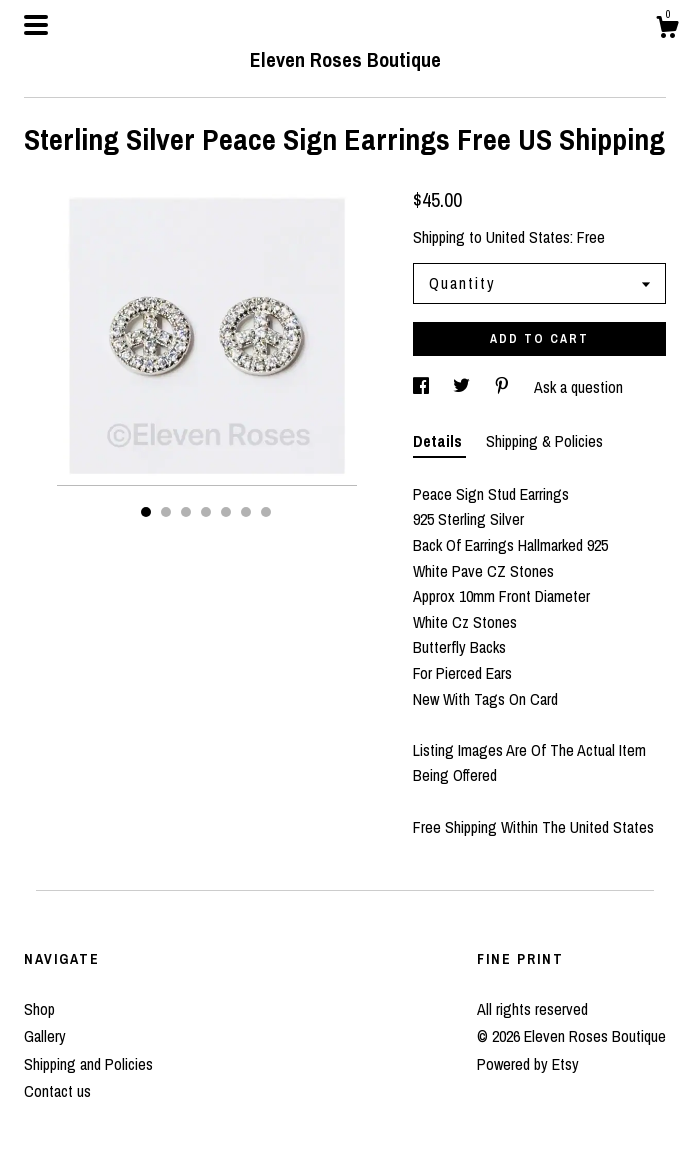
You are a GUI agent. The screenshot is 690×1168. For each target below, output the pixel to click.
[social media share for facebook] (423, 387)
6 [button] (246, 512)
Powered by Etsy (528, 1064)
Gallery (45, 1036)
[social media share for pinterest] (504, 387)
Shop (39, 1009)
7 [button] (266, 512)
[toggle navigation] (36, 25)
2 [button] (166, 512)
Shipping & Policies (544, 441)
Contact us (57, 1091)
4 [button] (206, 512)
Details (439, 441)
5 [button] (226, 512)
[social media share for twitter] (463, 387)
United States (528, 237)
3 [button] (186, 512)
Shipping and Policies (88, 1064)
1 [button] (146, 512)
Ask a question (578, 387)
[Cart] (667, 30)
